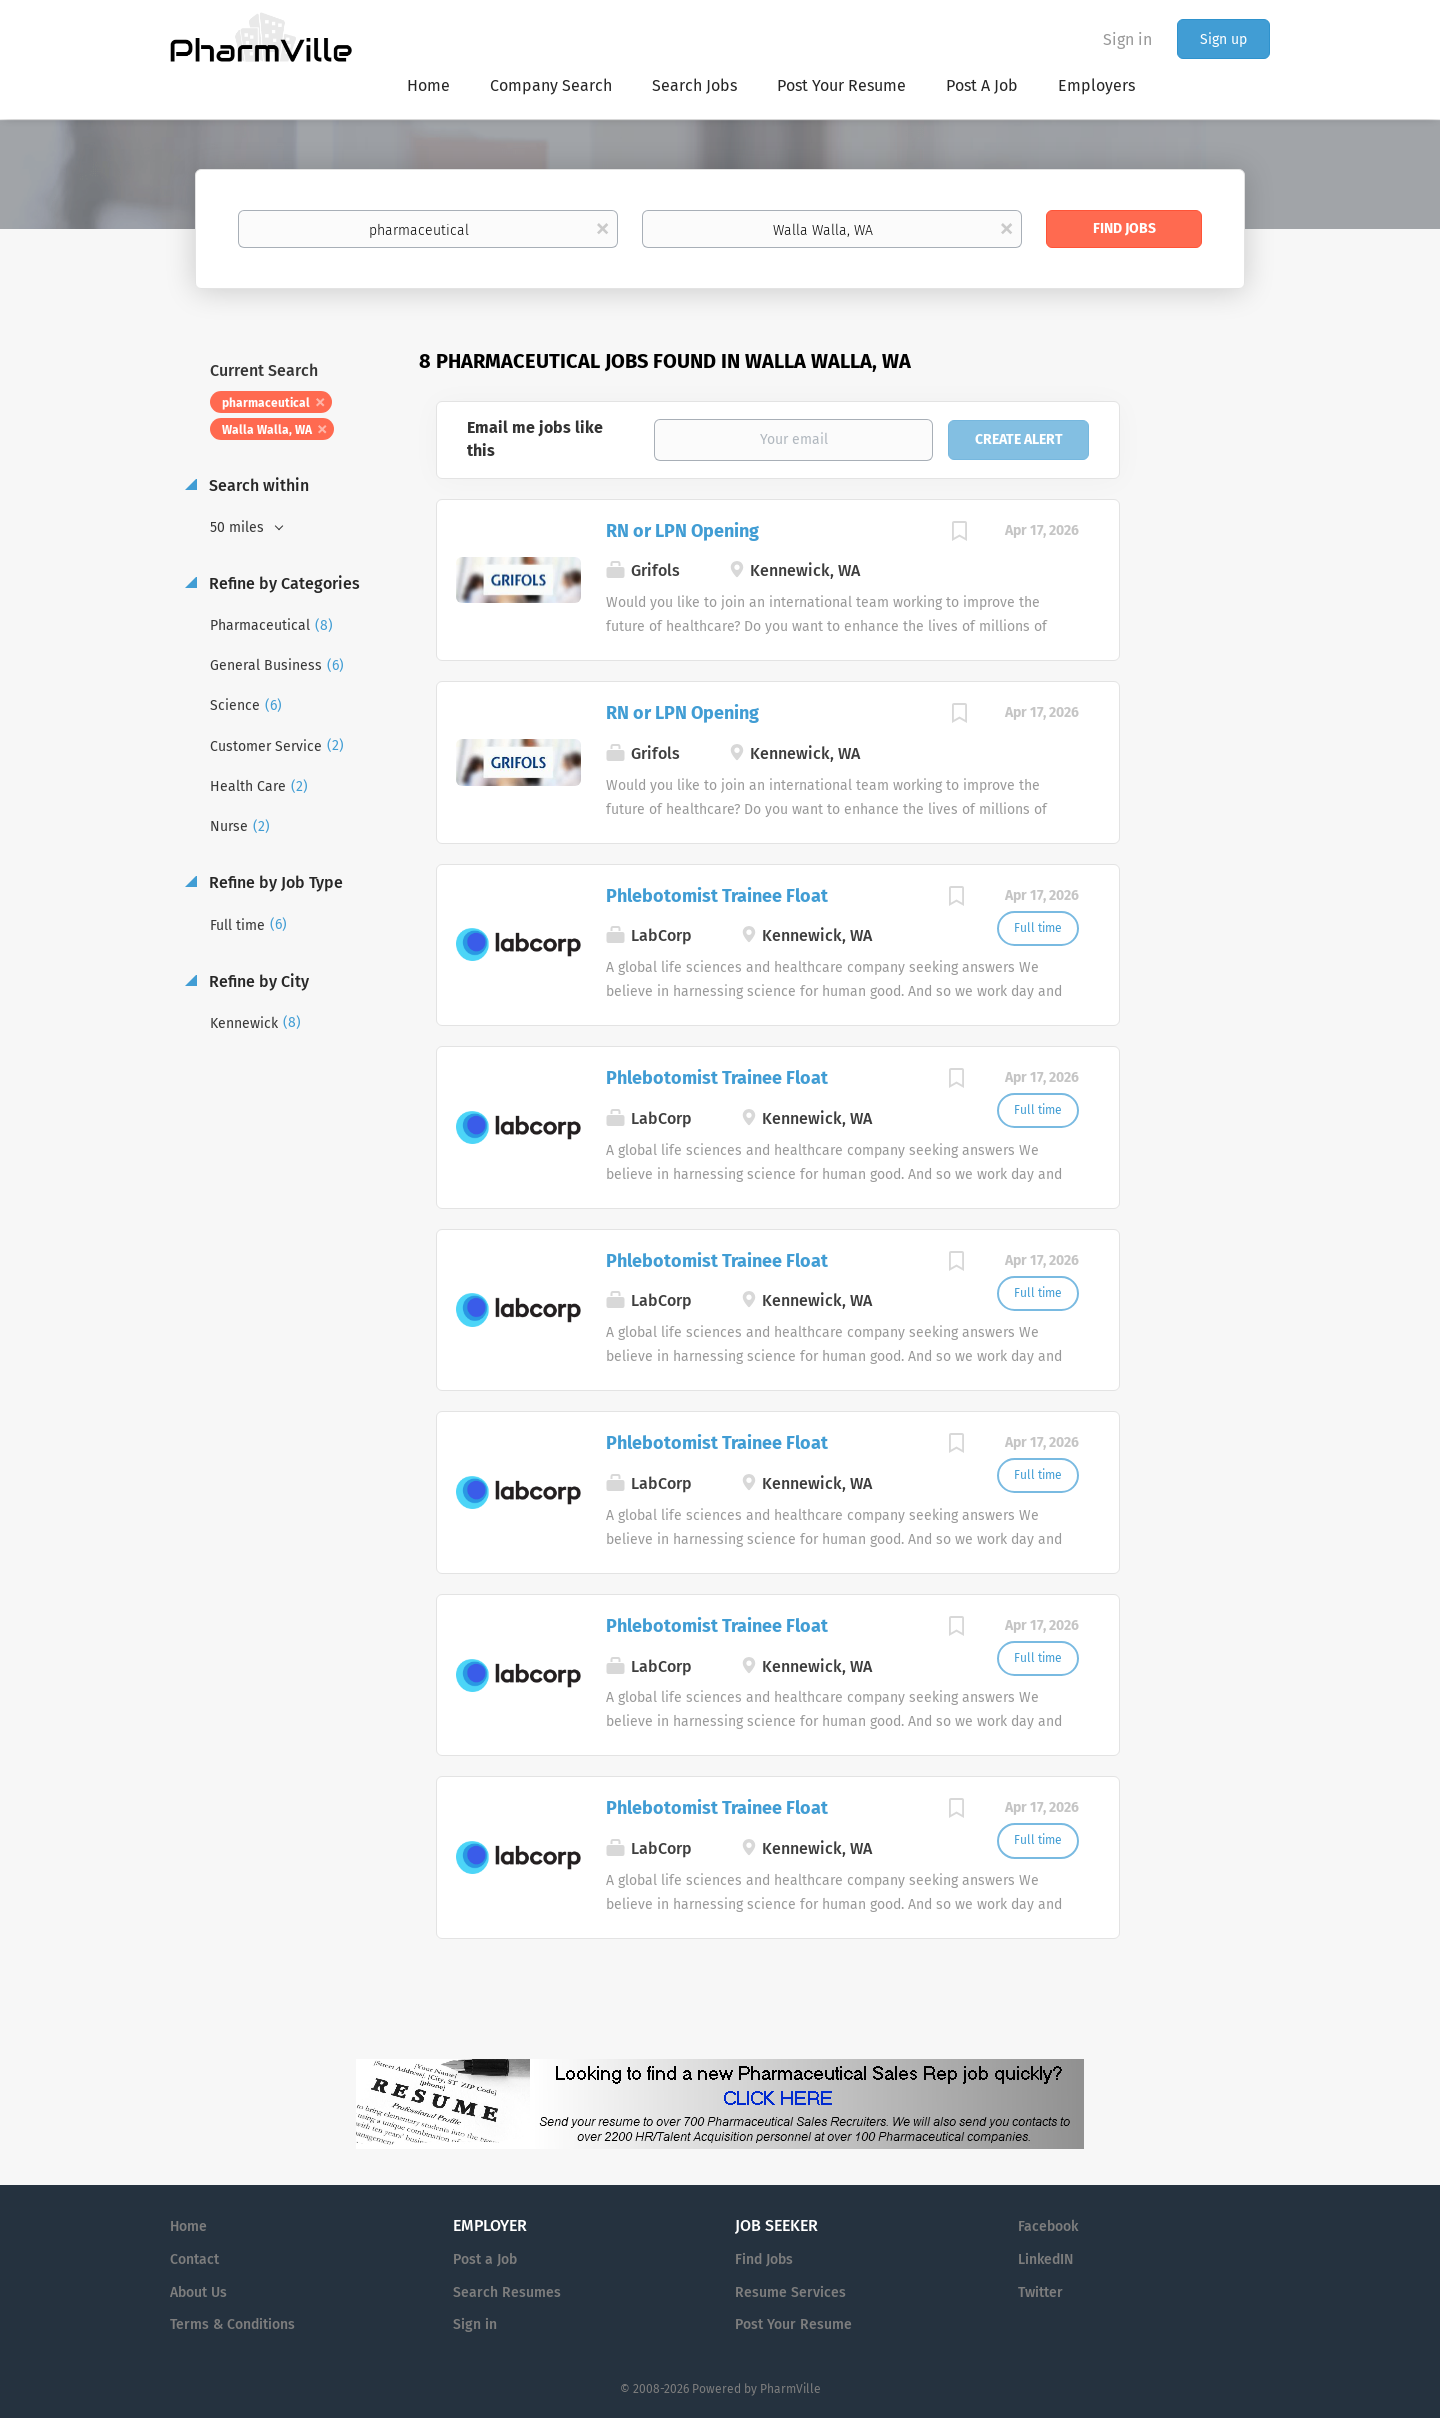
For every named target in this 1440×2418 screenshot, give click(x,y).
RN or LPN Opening (682, 531)
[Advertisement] (1214, 734)
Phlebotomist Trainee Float (717, 896)
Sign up (1223, 39)
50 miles (239, 527)
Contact (194, 2259)
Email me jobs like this (535, 439)
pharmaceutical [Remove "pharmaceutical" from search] (266, 403)
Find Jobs (1124, 228)
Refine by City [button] (257, 981)
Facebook (1048, 2226)
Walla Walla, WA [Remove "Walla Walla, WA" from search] (267, 430)
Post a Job (485, 2259)
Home (188, 2226)
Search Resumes (507, 2292)
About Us (198, 2292)
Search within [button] (257, 485)
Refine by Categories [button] (282, 583)
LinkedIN (1045, 2259)
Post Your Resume (793, 2324)
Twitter (1040, 2292)
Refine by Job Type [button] (274, 882)
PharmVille (790, 2389)
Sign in (1127, 39)
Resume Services (790, 2292)
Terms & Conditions (232, 2324)
